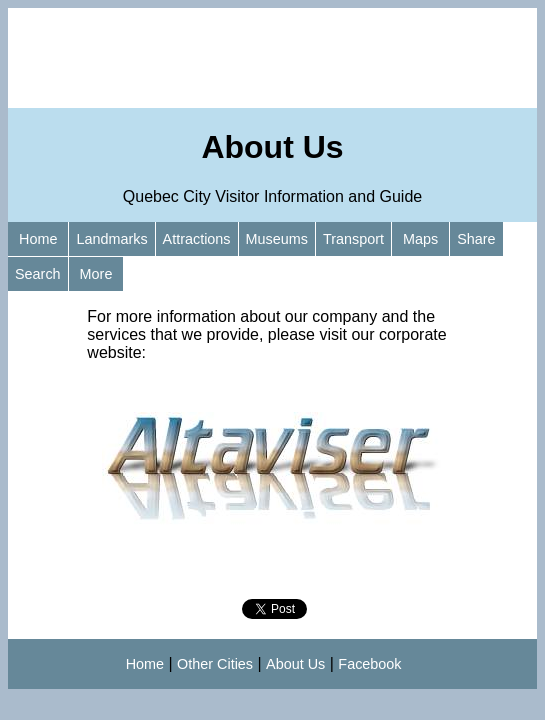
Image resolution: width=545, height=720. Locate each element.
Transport (353, 239)
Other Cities (215, 664)
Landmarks (111, 239)
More (96, 274)
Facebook (369, 664)
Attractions (197, 239)
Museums (277, 239)
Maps (420, 239)
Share (476, 239)
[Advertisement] (272, 58)
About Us (295, 664)
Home (38, 239)
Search (38, 274)
